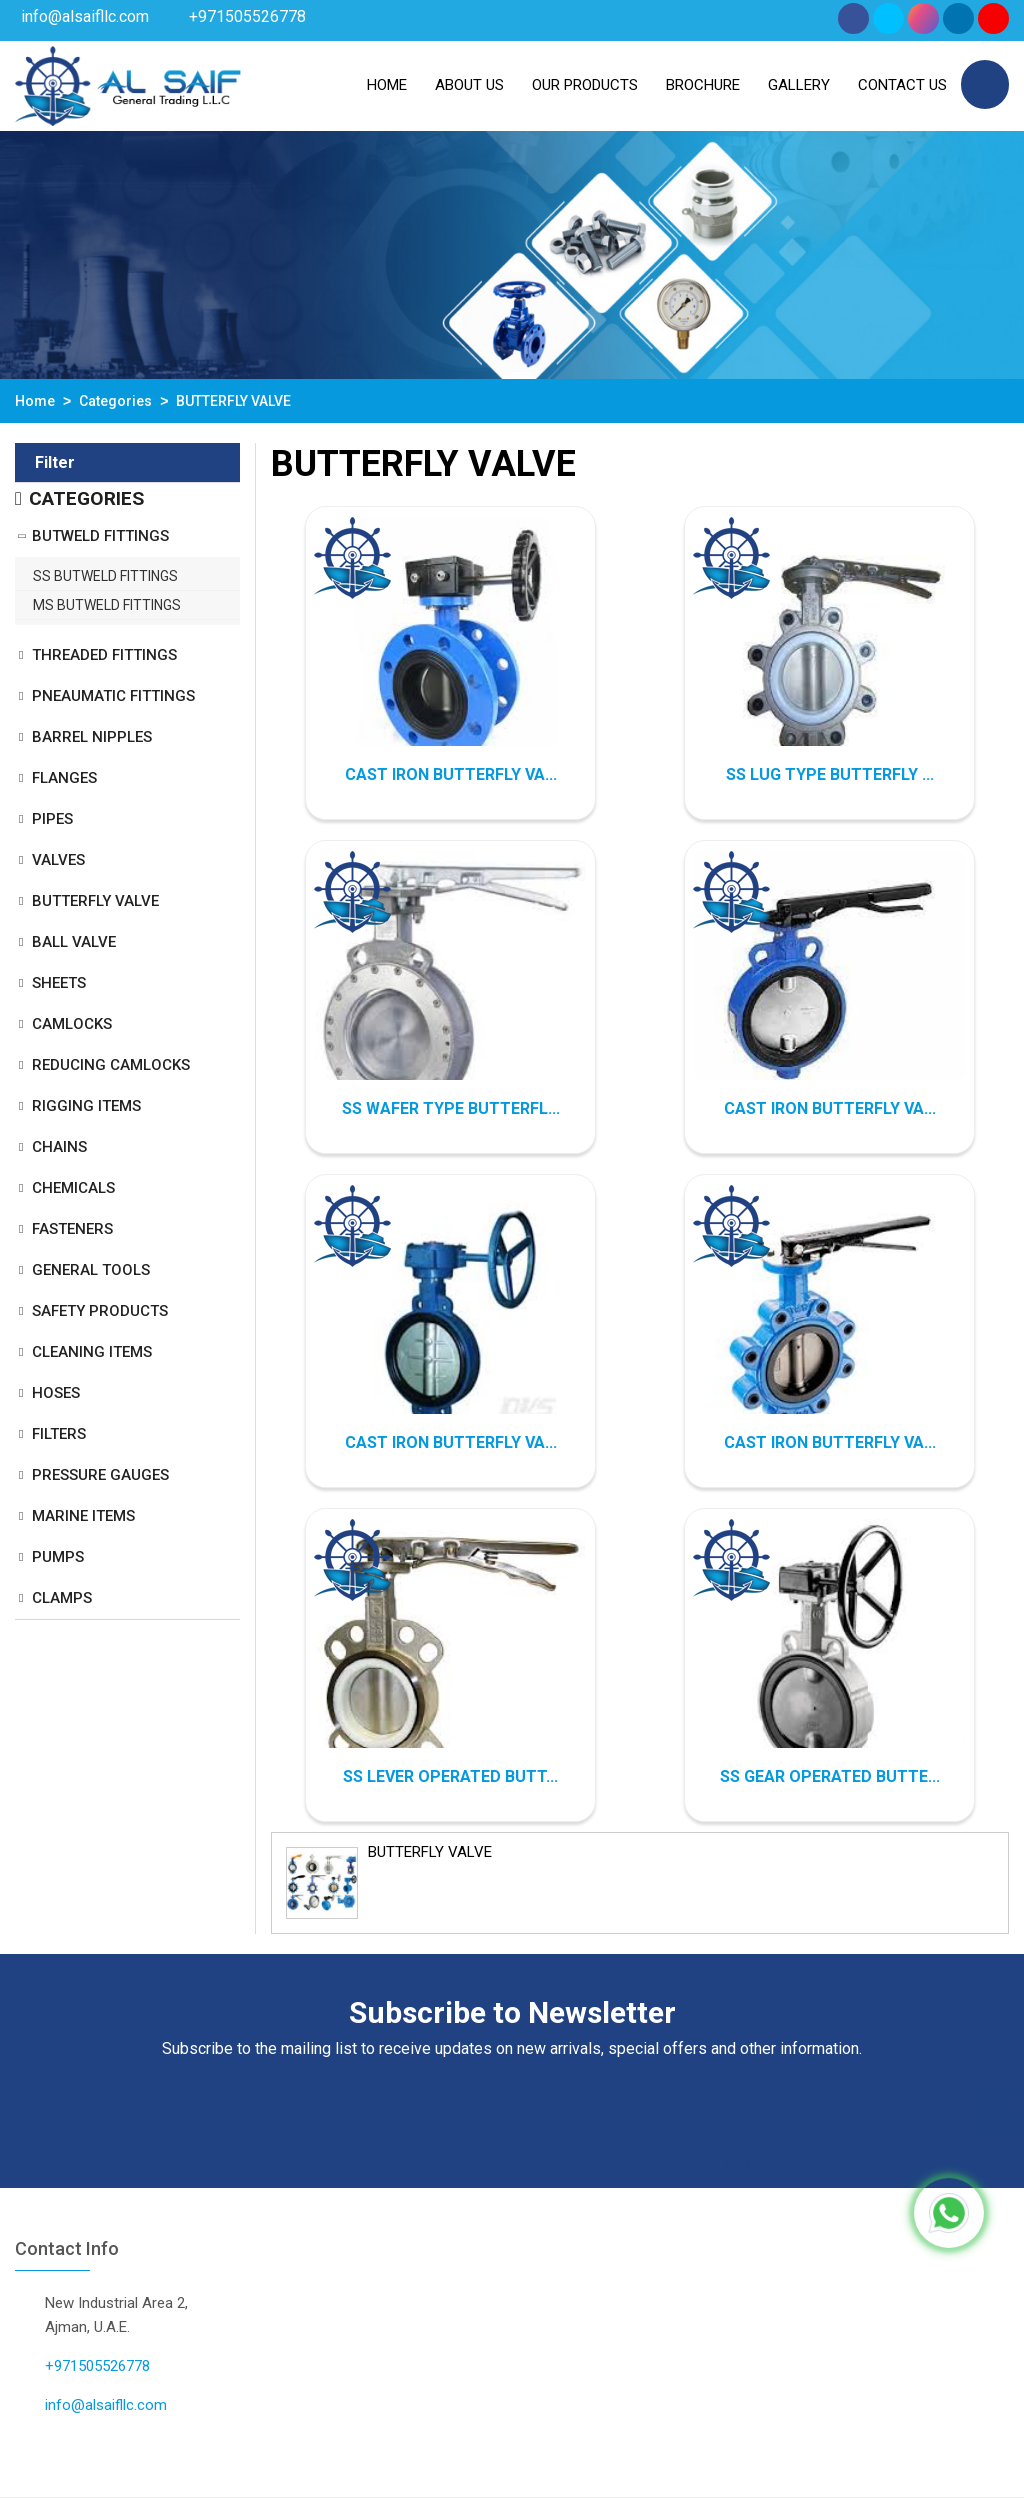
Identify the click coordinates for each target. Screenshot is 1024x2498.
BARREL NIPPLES (92, 737)
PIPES (52, 819)
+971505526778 (247, 16)
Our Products (585, 85)
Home (387, 85)
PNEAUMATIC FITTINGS (113, 696)
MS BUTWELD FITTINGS (107, 605)
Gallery (799, 85)
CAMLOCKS (72, 1024)
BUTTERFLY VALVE (95, 901)
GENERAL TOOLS (91, 1270)
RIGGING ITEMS (86, 1106)
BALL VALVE (74, 942)
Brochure (703, 85)
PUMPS (58, 1557)
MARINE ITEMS (83, 1516)
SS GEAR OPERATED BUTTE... (830, 1776)
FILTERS (59, 1434)
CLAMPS (62, 1598)
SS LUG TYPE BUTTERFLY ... (830, 774)
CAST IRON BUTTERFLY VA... (451, 774)
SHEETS (59, 983)
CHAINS (59, 1147)
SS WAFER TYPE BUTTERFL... (451, 1108)
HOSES (56, 1393)
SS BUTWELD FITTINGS (105, 576)
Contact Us (902, 85)
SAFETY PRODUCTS (100, 1311)
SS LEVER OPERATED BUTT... (450, 1776)
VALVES (58, 860)
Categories (115, 401)
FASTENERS (72, 1229)
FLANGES (64, 778)
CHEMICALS (73, 1188)
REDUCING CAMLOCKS (111, 1065)
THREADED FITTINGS (104, 655)
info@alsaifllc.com (85, 16)
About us (469, 85)
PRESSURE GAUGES (100, 1475)
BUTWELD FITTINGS (100, 536)
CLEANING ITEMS (92, 1352)
